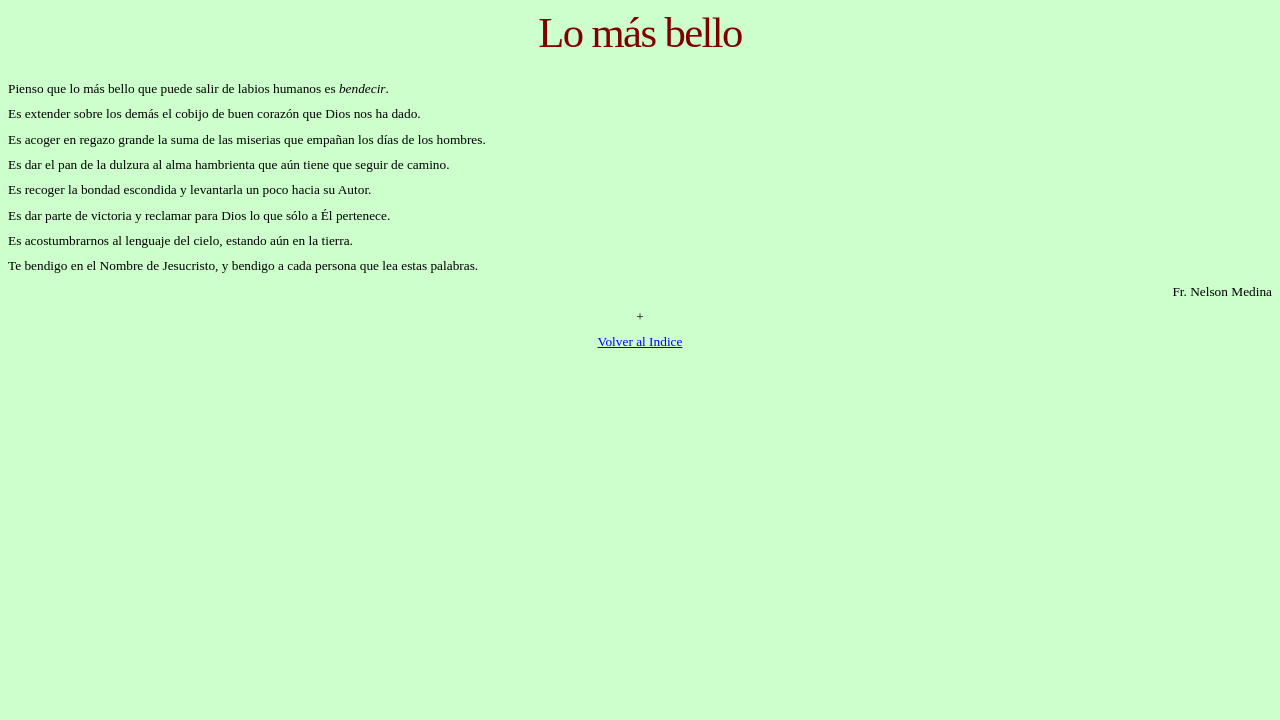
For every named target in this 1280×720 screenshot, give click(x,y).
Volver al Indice (640, 341)
